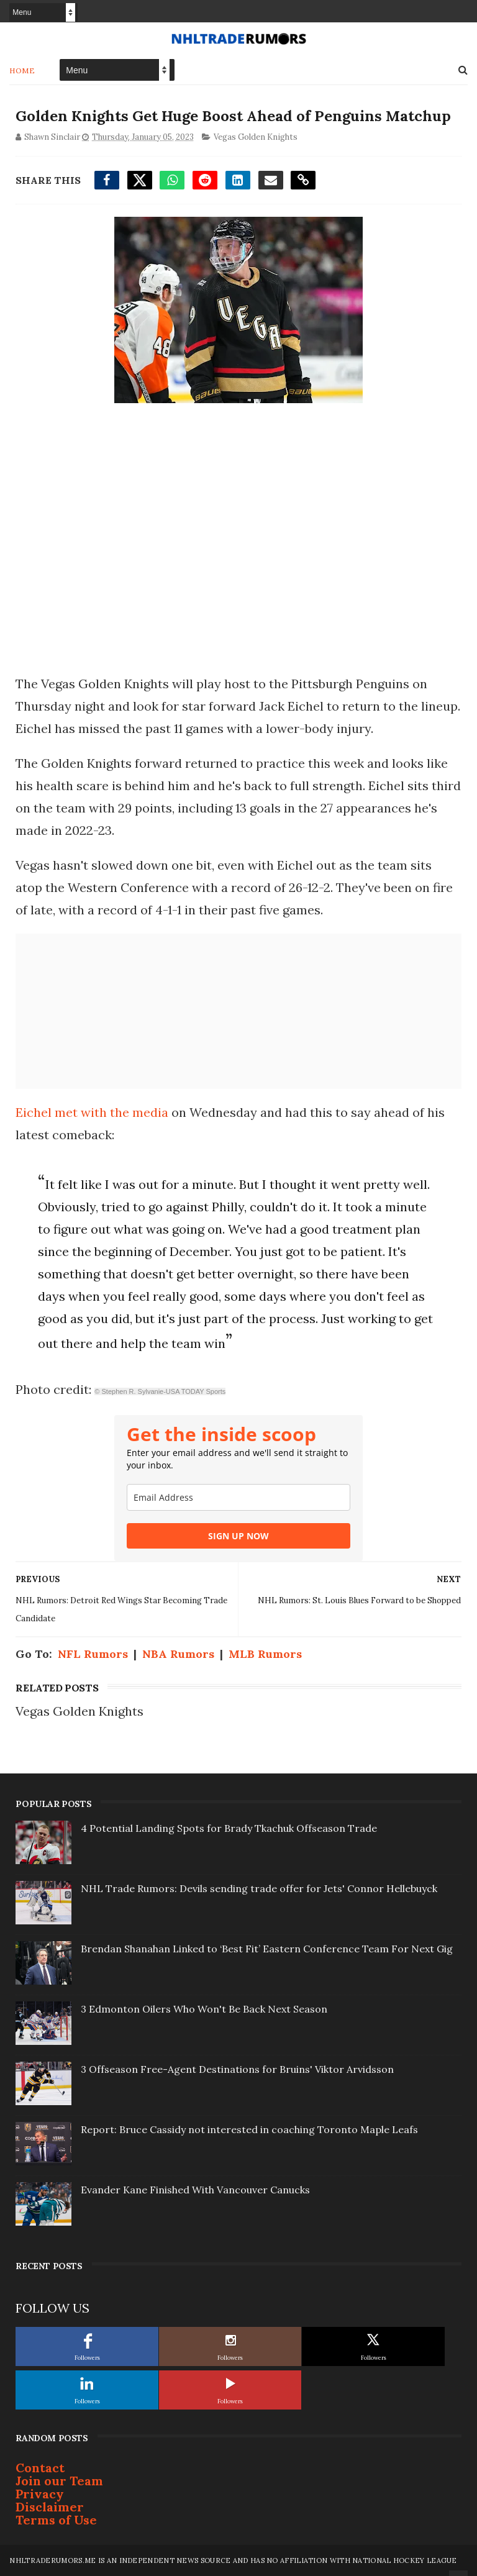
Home (22, 70)
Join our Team (59, 2480)
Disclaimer (50, 2507)
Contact (40, 2467)
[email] (238, 1497)
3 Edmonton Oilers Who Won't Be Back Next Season (204, 2009)
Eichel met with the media (92, 1112)
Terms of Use (56, 2520)
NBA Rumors (178, 1654)
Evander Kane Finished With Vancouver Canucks (195, 2189)
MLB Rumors (265, 1654)
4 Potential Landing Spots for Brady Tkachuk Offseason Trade (229, 1828)
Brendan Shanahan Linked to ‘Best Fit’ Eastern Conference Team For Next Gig (267, 1948)
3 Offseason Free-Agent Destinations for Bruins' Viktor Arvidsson (237, 2069)
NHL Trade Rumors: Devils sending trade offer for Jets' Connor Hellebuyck (259, 1888)
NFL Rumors (93, 1654)
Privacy (40, 2493)
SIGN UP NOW (238, 1536)
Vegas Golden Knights (256, 136)
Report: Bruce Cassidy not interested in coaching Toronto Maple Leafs (249, 2129)
